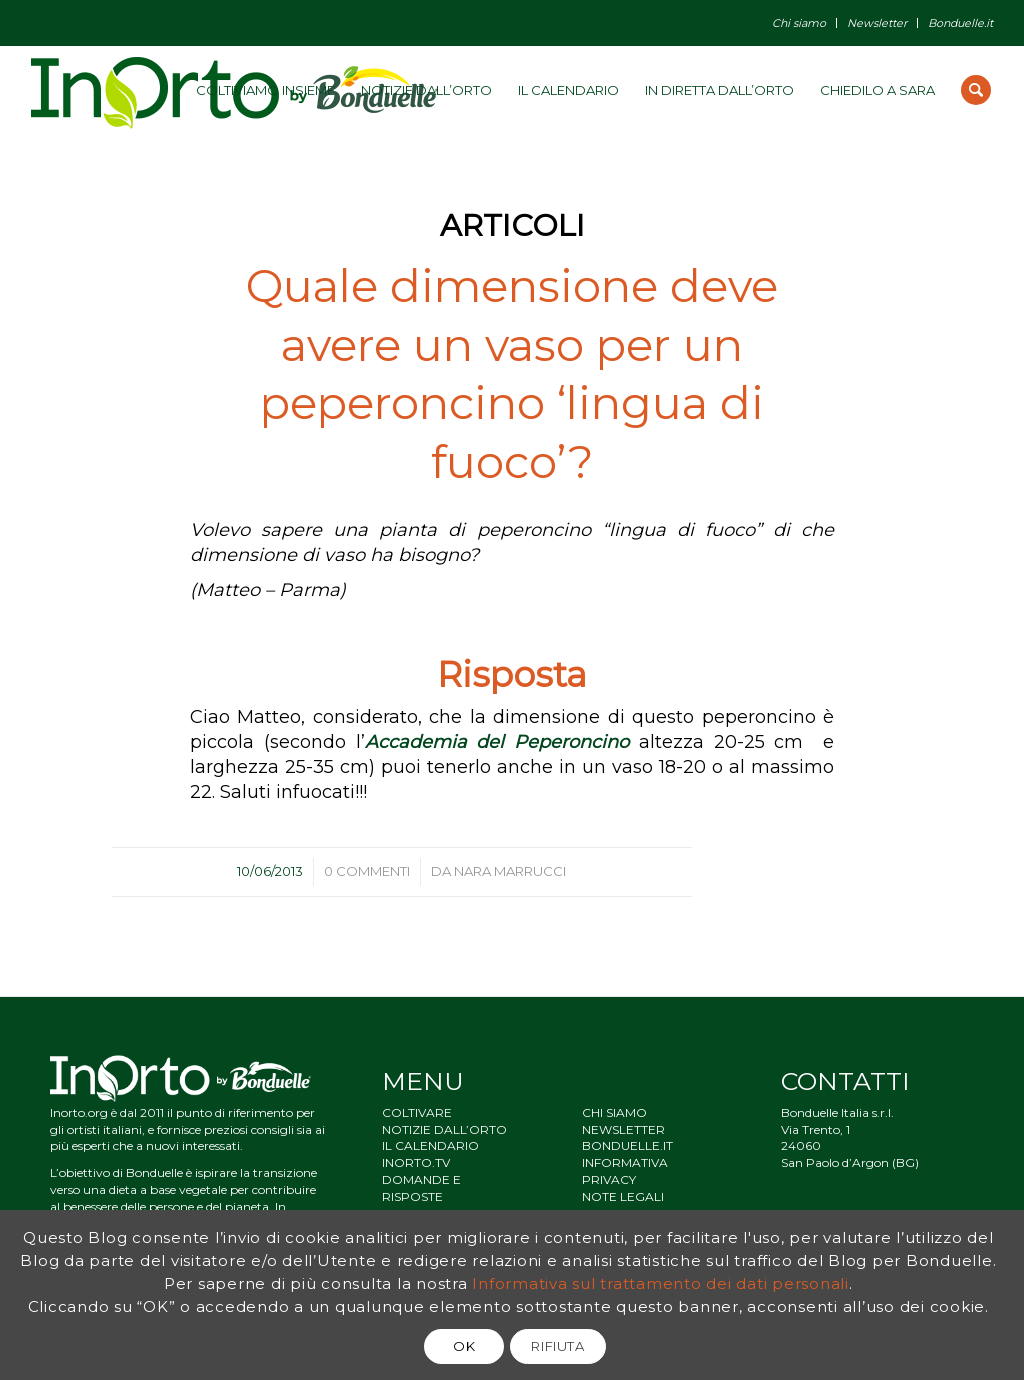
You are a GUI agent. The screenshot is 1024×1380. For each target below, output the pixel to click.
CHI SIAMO (614, 1112)
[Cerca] (976, 90)
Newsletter (877, 23)
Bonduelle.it (960, 23)
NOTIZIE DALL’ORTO (444, 1129)
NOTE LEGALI (623, 1196)
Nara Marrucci (510, 871)
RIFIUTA (558, 1346)
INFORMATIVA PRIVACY (625, 1171)
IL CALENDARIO (430, 1145)
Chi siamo (799, 23)
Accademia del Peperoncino (497, 742)
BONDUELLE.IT (627, 1145)
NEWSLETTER (623, 1129)
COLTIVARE (417, 1112)
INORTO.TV (416, 1162)
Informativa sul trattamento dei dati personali (660, 1283)
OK (464, 1346)
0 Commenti (367, 871)
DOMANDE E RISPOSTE (421, 1188)
